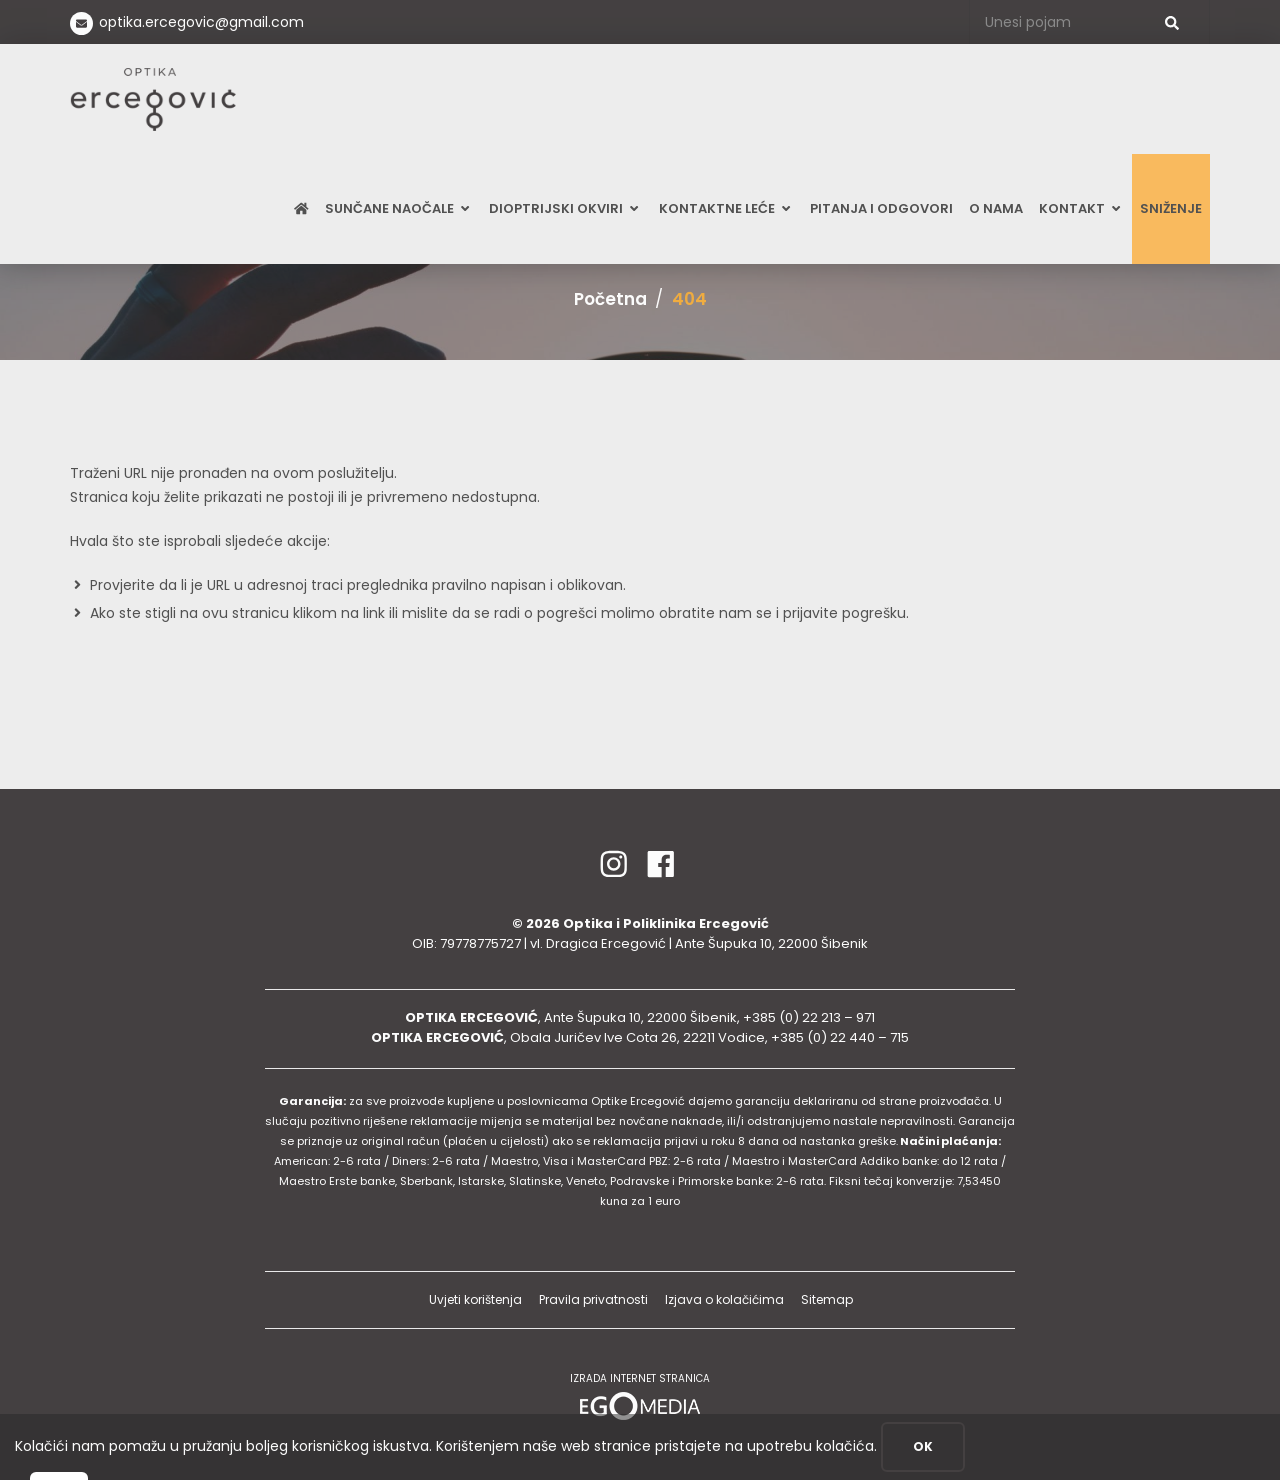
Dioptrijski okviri (565, 208)
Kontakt (1081, 208)
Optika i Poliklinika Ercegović (666, 923)
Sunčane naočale (399, 208)
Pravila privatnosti (593, 1299)
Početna (610, 299)
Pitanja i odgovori (881, 208)
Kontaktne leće (726, 208)
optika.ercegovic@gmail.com (201, 22)
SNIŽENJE (1171, 208)
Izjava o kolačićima (724, 1299)
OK (923, 1446)
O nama (996, 208)
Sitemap (827, 1299)
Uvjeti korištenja (475, 1299)
